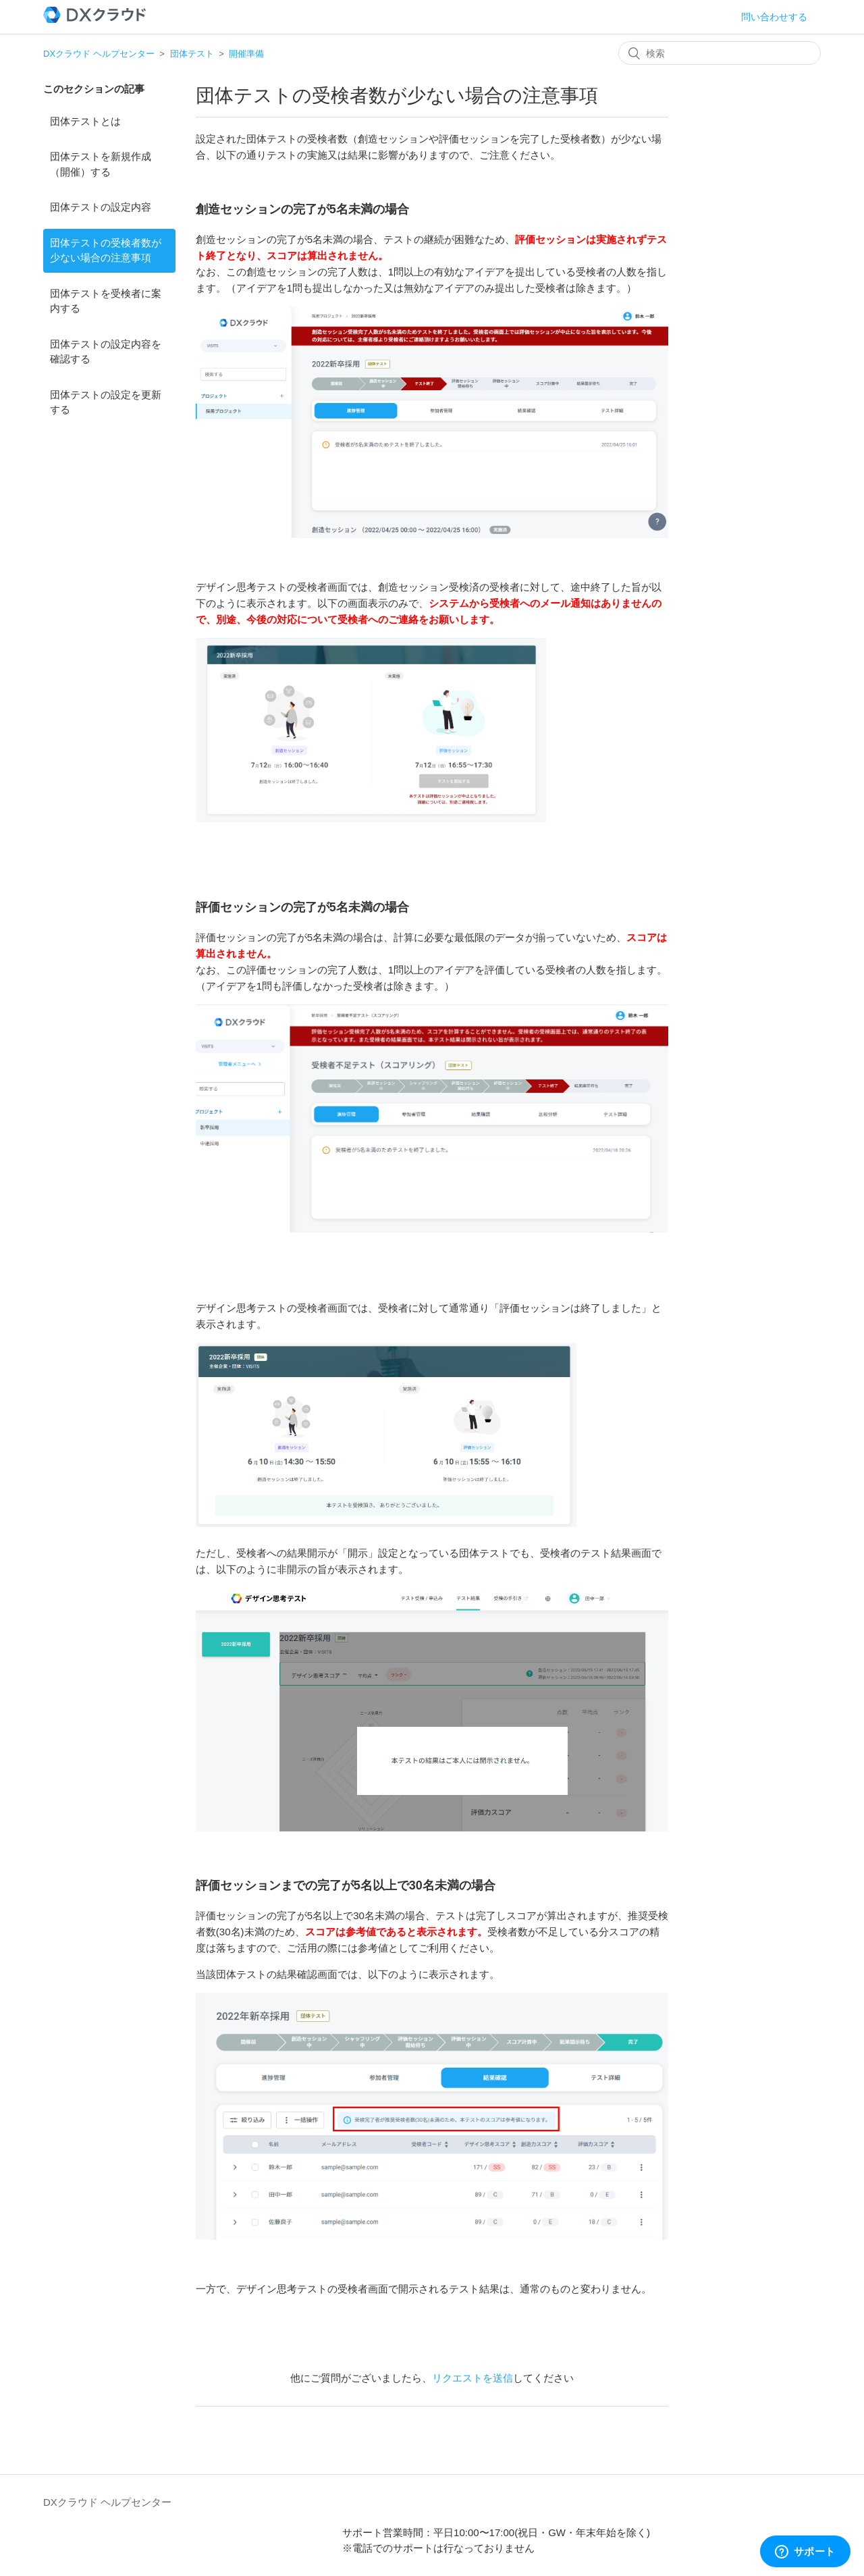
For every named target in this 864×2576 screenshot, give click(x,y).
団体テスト (192, 54)
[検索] (719, 53)
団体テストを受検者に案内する (105, 301)
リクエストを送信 (472, 2378)
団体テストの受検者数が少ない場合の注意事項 (105, 250)
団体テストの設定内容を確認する (105, 351)
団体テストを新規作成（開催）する (100, 164)
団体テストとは (85, 121)
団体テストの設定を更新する (105, 402)
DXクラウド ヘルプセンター (99, 54)
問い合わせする (774, 16)
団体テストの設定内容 (100, 207)
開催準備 (246, 54)
